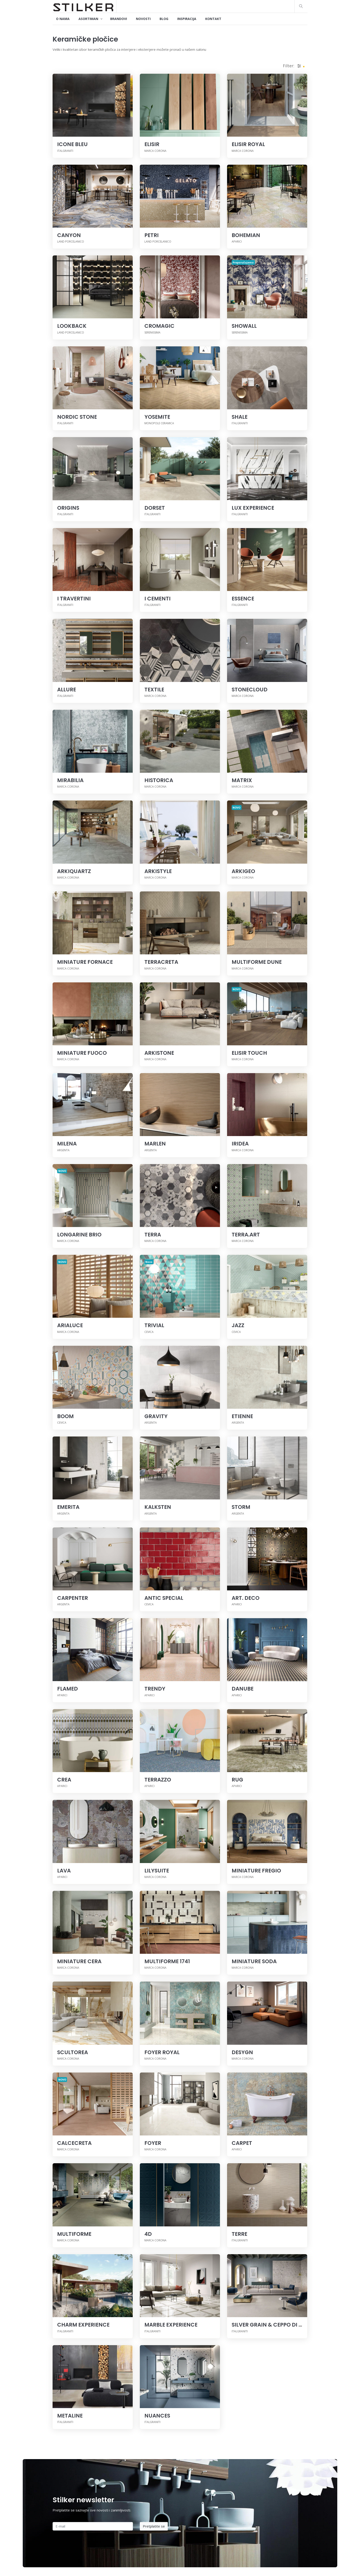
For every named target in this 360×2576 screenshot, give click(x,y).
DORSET (154, 517)
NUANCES (157, 2425)
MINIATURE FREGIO (256, 1879)
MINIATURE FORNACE (85, 971)
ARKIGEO (243, 880)
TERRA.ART (246, 1243)
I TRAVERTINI (74, 607)
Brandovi (118, 19)
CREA (64, 1789)
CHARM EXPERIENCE (83, 2334)
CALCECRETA (74, 2152)
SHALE (240, 426)
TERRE (239, 2243)
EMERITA (68, 1516)
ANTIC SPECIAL (163, 1607)
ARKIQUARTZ (74, 880)
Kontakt (213, 19)
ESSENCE (243, 607)
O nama (63, 19)
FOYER (152, 2152)
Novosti (143, 19)
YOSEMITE (157, 426)
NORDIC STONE (77, 426)
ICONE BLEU (72, 153)
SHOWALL (244, 335)
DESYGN (242, 2061)
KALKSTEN (157, 1516)
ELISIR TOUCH (249, 1062)
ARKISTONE (159, 1062)
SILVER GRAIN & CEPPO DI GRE (270, 2334)
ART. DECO (245, 1607)
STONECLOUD (249, 698)
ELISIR (151, 153)
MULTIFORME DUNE (257, 971)
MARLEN (155, 1153)
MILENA (67, 1153)
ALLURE (66, 698)
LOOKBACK (72, 335)
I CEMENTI (157, 607)
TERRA (152, 1243)
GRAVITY (156, 1425)
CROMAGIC (159, 335)
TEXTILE (154, 698)
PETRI (151, 244)
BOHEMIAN (246, 244)
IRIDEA (240, 1153)
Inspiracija (186, 19)
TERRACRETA (161, 971)
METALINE (70, 2425)
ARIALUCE (70, 1334)
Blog (164, 19)
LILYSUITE (156, 1879)
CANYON (69, 244)
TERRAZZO (157, 1789)
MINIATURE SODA (254, 1970)
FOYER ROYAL (162, 2061)
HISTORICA (158, 789)
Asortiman (90, 19)
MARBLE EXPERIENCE (170, 2334)
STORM (241, 1516)
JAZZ (238, 1334)
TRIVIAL (154, 1334)
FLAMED (67, 1698)
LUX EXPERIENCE (253, 517)
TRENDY (154, 1698)
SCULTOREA (72, 2061)
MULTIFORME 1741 (167, 1970)
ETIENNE (242, 1425)
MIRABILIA (70, 789)
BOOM (65, 1425)
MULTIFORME (74, 2243)
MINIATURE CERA (79, 1970)
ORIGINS (68, 517)
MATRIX (242, 789)
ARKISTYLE (158, 880)
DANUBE (242, 1698)
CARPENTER (72, 1607)
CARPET (242, 2152)
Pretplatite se (154, 2535)
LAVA (64, 1879)
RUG (237, 1789)
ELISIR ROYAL (248, 153)
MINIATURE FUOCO (82, 1062)
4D (148, 2243)
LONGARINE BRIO (79, 1243)
